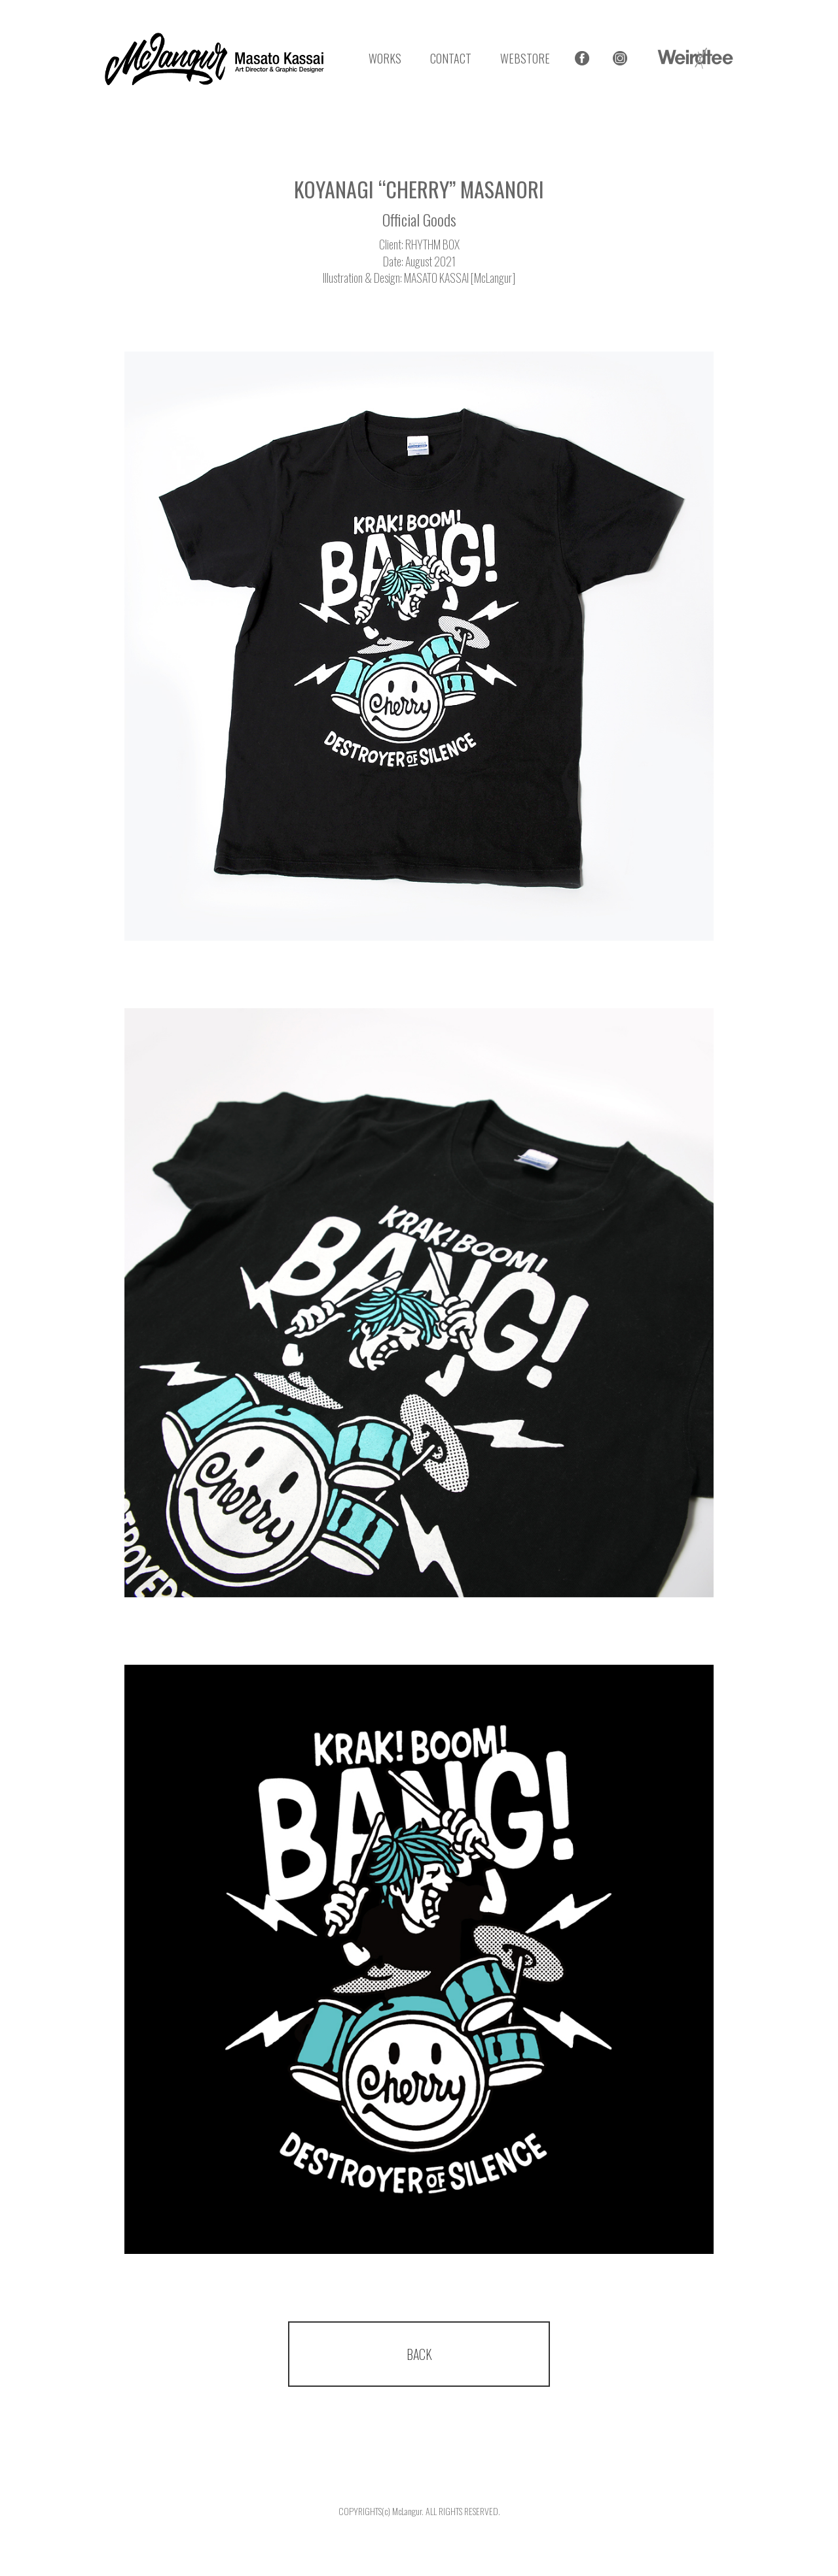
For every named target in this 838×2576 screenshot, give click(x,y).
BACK (419, 2354)
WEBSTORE (525, 58)
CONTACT (450, 58)
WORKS (385, 58)
